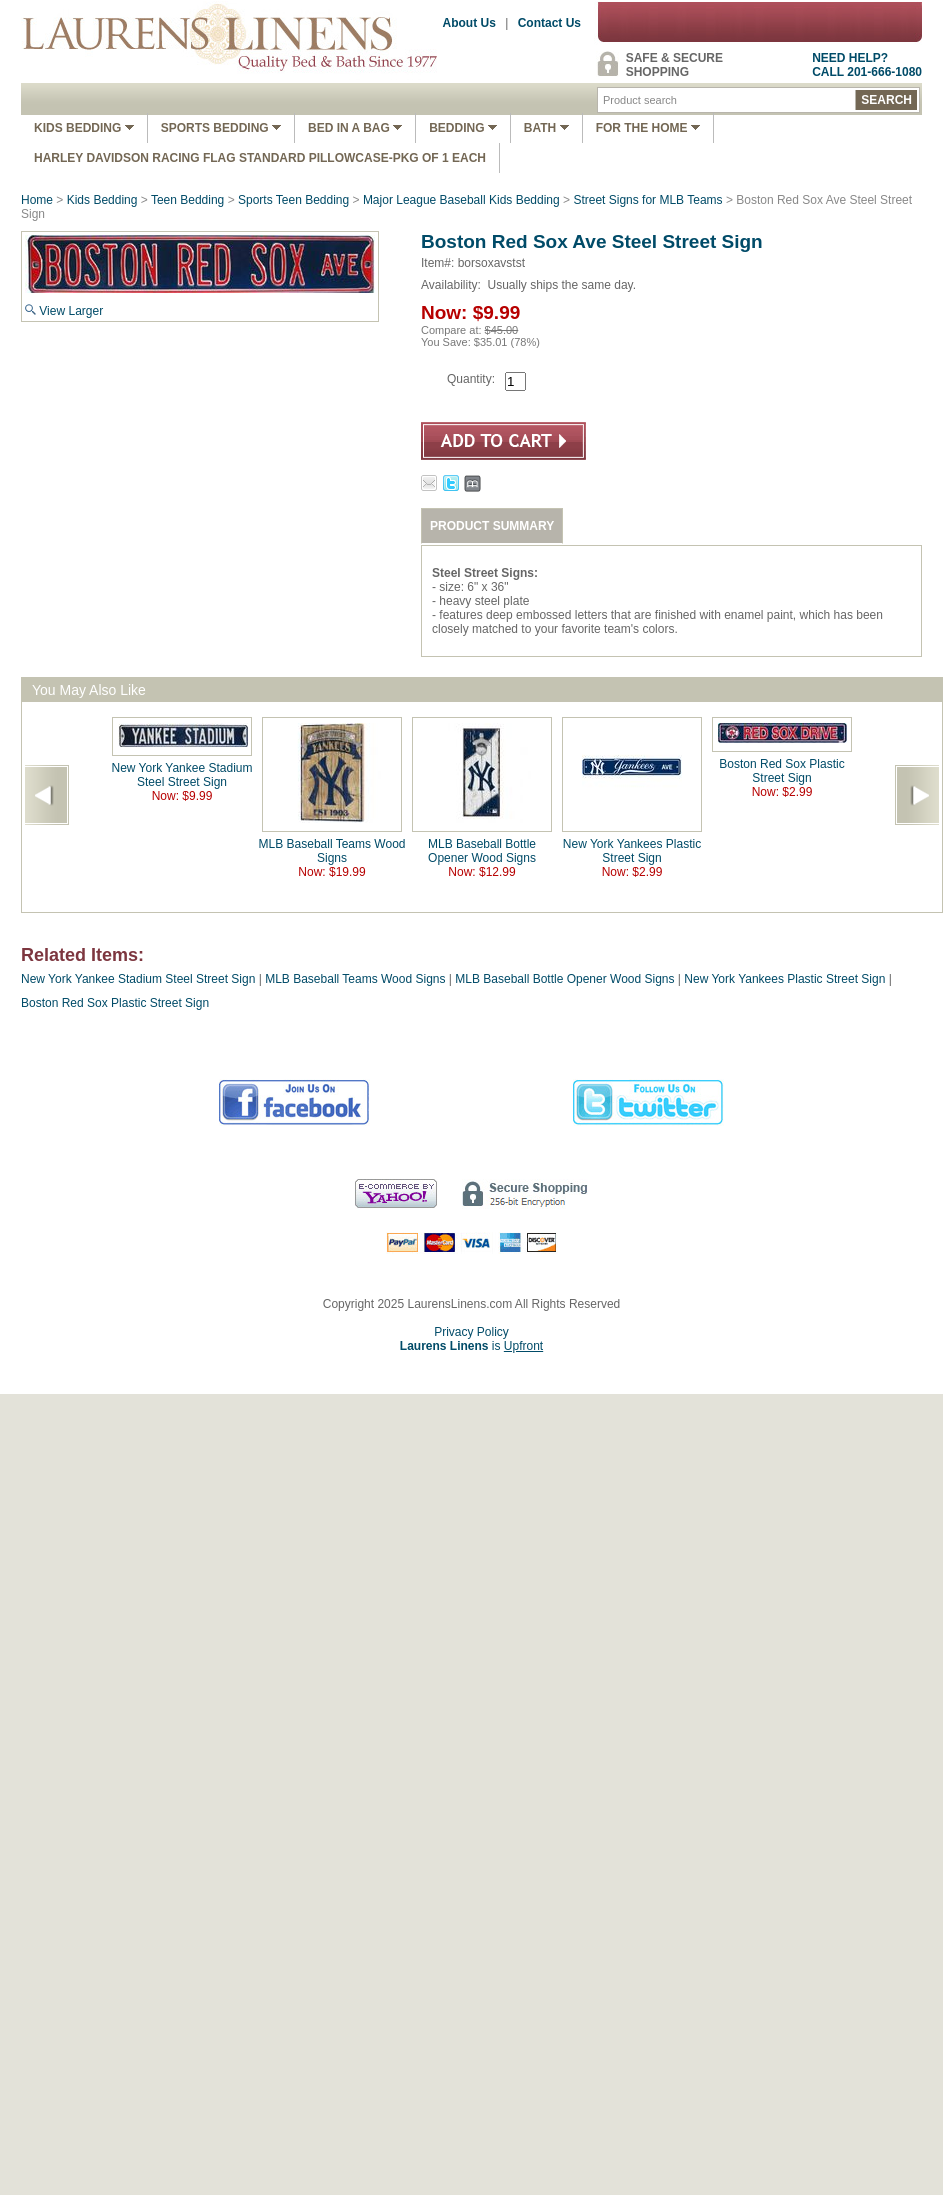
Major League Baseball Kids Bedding (461, 200)
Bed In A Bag (355, 128)
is (471, 1346)
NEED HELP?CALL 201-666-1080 (867, 65)
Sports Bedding (221, 128)
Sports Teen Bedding (293, 200)
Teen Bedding (187, 200)
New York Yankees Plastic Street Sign (632, 851)
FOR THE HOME (648, 128)
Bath (546, 128)
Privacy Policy (471, 1332)
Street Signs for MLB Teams (647, 200)
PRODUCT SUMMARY (492, 526)
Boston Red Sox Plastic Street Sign (781, 771)
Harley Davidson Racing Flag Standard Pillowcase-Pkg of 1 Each (260, 158)
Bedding (463, 128)
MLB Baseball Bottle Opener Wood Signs (482, 851)
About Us (469, 23)
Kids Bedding (84, 128)
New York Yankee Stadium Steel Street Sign (182, 775)
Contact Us (549, 23)
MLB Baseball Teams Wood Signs (332, 851)
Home (37, 200)
